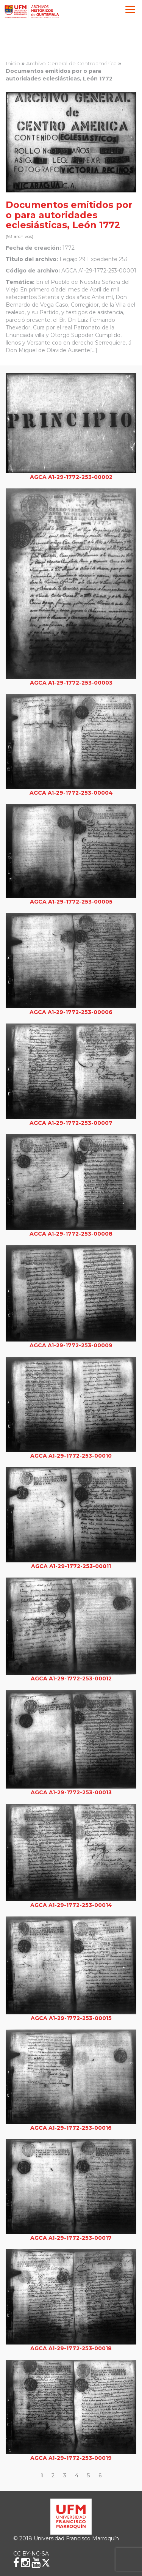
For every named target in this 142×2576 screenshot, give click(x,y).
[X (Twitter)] (46, 2563)
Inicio (13, 63)
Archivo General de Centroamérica (71, 63)
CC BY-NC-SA (31, 2553)
